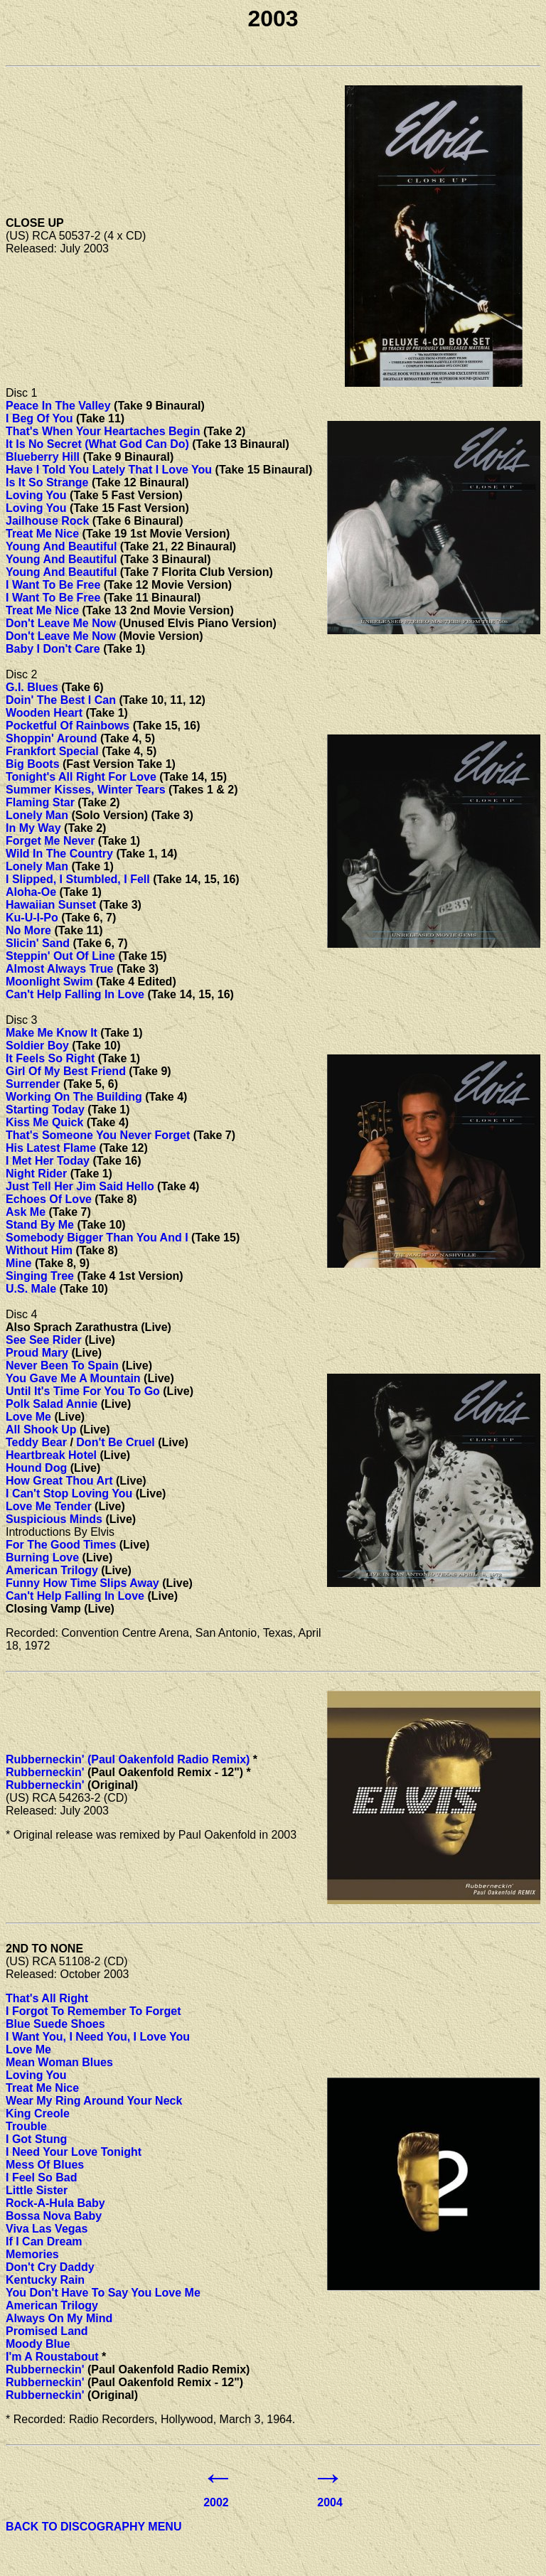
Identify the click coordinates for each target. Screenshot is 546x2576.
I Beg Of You (39, 418)
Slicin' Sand (38, 943)
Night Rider (36, 1173)
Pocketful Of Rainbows (67, 726)
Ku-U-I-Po (32, 918)
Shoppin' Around (51, 738)
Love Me (28, 1417)
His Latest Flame (51, 1148)
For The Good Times (61, 1545)
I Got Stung (36, 2139)
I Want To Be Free (53, 585)
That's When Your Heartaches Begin (103, 431)
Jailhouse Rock (47, 521)
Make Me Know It (51, 1033)
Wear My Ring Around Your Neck (94, 2101)
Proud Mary (37, 1353)
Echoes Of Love (49, 1199)
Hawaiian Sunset (51, 905)
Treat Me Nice (42, 534)
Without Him (39, 1250)
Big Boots (33, 764)
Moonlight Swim (49, 982)
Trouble (26, 2126)
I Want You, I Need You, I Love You (98, 2037)
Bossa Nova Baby (54, 2216)
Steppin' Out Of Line (60, 956)
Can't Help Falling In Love (75, 994)
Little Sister (37, 2190)
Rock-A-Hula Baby (55, 2203)
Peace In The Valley (58, 406)
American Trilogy (52, 1570)
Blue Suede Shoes (55, 2024)
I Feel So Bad (41, 2177)
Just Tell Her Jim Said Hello (80, 1186)
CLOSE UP (35, 223)
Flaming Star (40, 802)
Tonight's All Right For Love (81, 777)
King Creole (38, 2113)
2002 (216, 2502)
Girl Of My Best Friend (66, 1071)
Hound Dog (36, 1468)
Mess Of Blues (45, 2165)
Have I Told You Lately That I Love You (109, 470)
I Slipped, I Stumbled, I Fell (78, 879)
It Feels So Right (50, 1058)
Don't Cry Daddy (50, 2267)
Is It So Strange (47, 482)
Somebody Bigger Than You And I (97, 1237)
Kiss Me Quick (44, 1122)
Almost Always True (59, 969)
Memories (32, 2254)
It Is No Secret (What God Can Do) (97, 444)
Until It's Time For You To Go (83, 1391)
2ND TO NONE (44, 1948)
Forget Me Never (50, 841)
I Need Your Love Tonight (73, 2152)
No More (28, 930)
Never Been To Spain (62, 1365)
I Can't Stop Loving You (69, 1493)
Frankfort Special (52, 751)
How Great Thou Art (59, 1481)
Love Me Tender (49, 1506)
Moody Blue (38, 2344)
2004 (330, 2502)
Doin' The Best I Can (61, 700)
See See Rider (44, 1340)
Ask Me (26, 1212)
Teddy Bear (36, 1442)
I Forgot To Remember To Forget (93, 2011)
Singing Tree (40, 1276)
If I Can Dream (44, 2241)
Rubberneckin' (45, 1772)
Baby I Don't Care (53, 649)
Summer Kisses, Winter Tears (86, 790)
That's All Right (47, 1998)
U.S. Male (31, 1289)
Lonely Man (37, 815)
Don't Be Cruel (115, 1442)
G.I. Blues (32, 687)
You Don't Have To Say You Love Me (103, 2293)
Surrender (33, 1084)
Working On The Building (74, 1097)
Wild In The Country (59, 854)
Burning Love (42, 1557)
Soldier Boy (37, 1046)
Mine (18, 1263)
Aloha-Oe (31, 892)
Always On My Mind (59, 2318)
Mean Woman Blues (59, 2062)
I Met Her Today (48, 1161)
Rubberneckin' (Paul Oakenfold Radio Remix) (128, 1759)
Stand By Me (40, 1225)
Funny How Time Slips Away (82, 1583)
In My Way (33, 828)
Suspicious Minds (54, 1519)
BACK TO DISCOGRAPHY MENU (93, 2527)
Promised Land (47, 2331)
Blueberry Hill (43, 457)
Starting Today (45, 1109)
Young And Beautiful (61, 546)
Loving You (36, 495)
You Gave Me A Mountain (73, 1378)
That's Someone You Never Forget (98, 1135)
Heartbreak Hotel (51, 1455)
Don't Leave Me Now (61, 623)
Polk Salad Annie (51, 1404)
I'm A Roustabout (52, 2357)
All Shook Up (41, 1429)
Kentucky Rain (45, 2280)
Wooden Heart (44, 713)
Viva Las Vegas (46, 2229)
